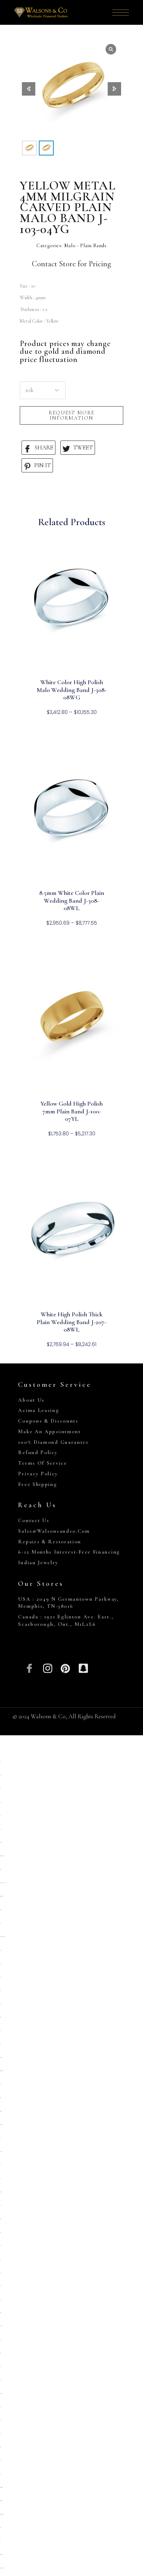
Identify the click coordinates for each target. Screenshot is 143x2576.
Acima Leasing (38, 1410)
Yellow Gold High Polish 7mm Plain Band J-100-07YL (71, 1111)
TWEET (77, 448)
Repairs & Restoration (49, 1541)
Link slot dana (1, 2151)
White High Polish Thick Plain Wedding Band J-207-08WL (71, 1322)
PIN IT (37, 465)
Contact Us (33, 1520)
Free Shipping (37, 1484)
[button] (114, 89)
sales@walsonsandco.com (54, 1531)
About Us (31, 1400)
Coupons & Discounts (48, 1421)
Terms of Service (42, 1463)
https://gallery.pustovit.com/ (1, 2554)
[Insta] (47, 1667)
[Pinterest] (65, 1667)
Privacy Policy (38, 1473)
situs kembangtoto (1, 2124)
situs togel (0, 2527)
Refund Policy (37, 1452)
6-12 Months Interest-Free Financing (69, 1552)
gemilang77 (0, 1842)
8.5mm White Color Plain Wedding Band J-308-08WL (71, 900)
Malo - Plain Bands (85, 246)
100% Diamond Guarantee (53, 1442)
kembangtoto (0, 2393)
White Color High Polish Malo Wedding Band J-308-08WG (72, 690)
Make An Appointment (49, 1431)
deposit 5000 (0, 2017)
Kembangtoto (0, 2057)
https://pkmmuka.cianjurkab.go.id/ (2, 1936)
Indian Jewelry (38, 1562)
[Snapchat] (83, 1667)
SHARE (38, 448)
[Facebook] (29, 1667)
